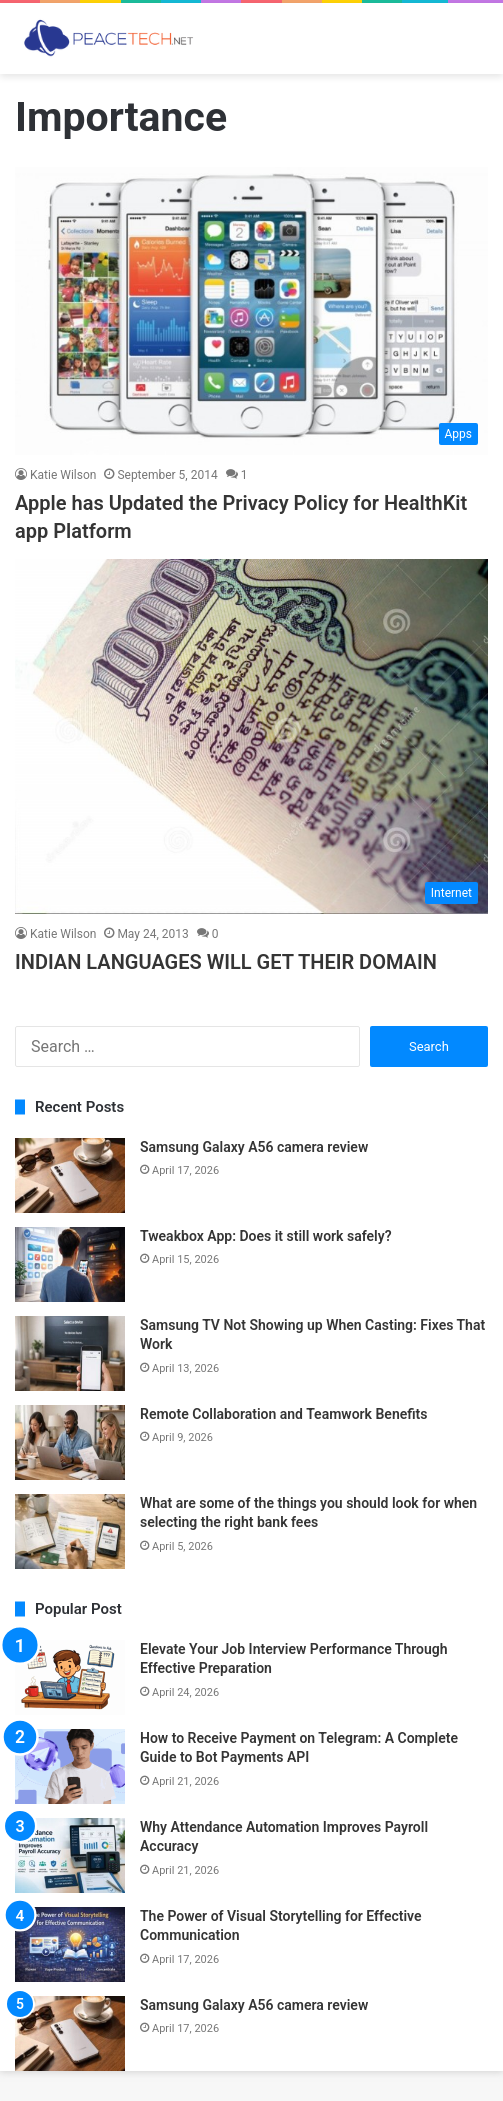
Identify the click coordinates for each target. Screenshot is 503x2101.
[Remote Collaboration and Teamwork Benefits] (70, 1442)
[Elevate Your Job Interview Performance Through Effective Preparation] (70, 1677)
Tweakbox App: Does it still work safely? (266, 1236)
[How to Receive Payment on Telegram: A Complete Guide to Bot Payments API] (70, 1766)
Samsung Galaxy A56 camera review (254, 1147)
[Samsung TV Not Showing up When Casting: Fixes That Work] (70, 1353)
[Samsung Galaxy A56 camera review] (70, 1175)
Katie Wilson (63, 475)
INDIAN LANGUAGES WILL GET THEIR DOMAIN (226, 962)
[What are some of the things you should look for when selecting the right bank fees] (70, 1531)
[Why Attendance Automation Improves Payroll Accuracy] (70, 1855)
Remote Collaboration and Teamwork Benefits (284, 1414)
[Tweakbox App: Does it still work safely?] (70, 1264)
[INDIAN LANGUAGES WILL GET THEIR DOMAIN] (251, 736)
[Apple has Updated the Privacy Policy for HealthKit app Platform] (251, 311)
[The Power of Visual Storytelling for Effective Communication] (70, 1944)
